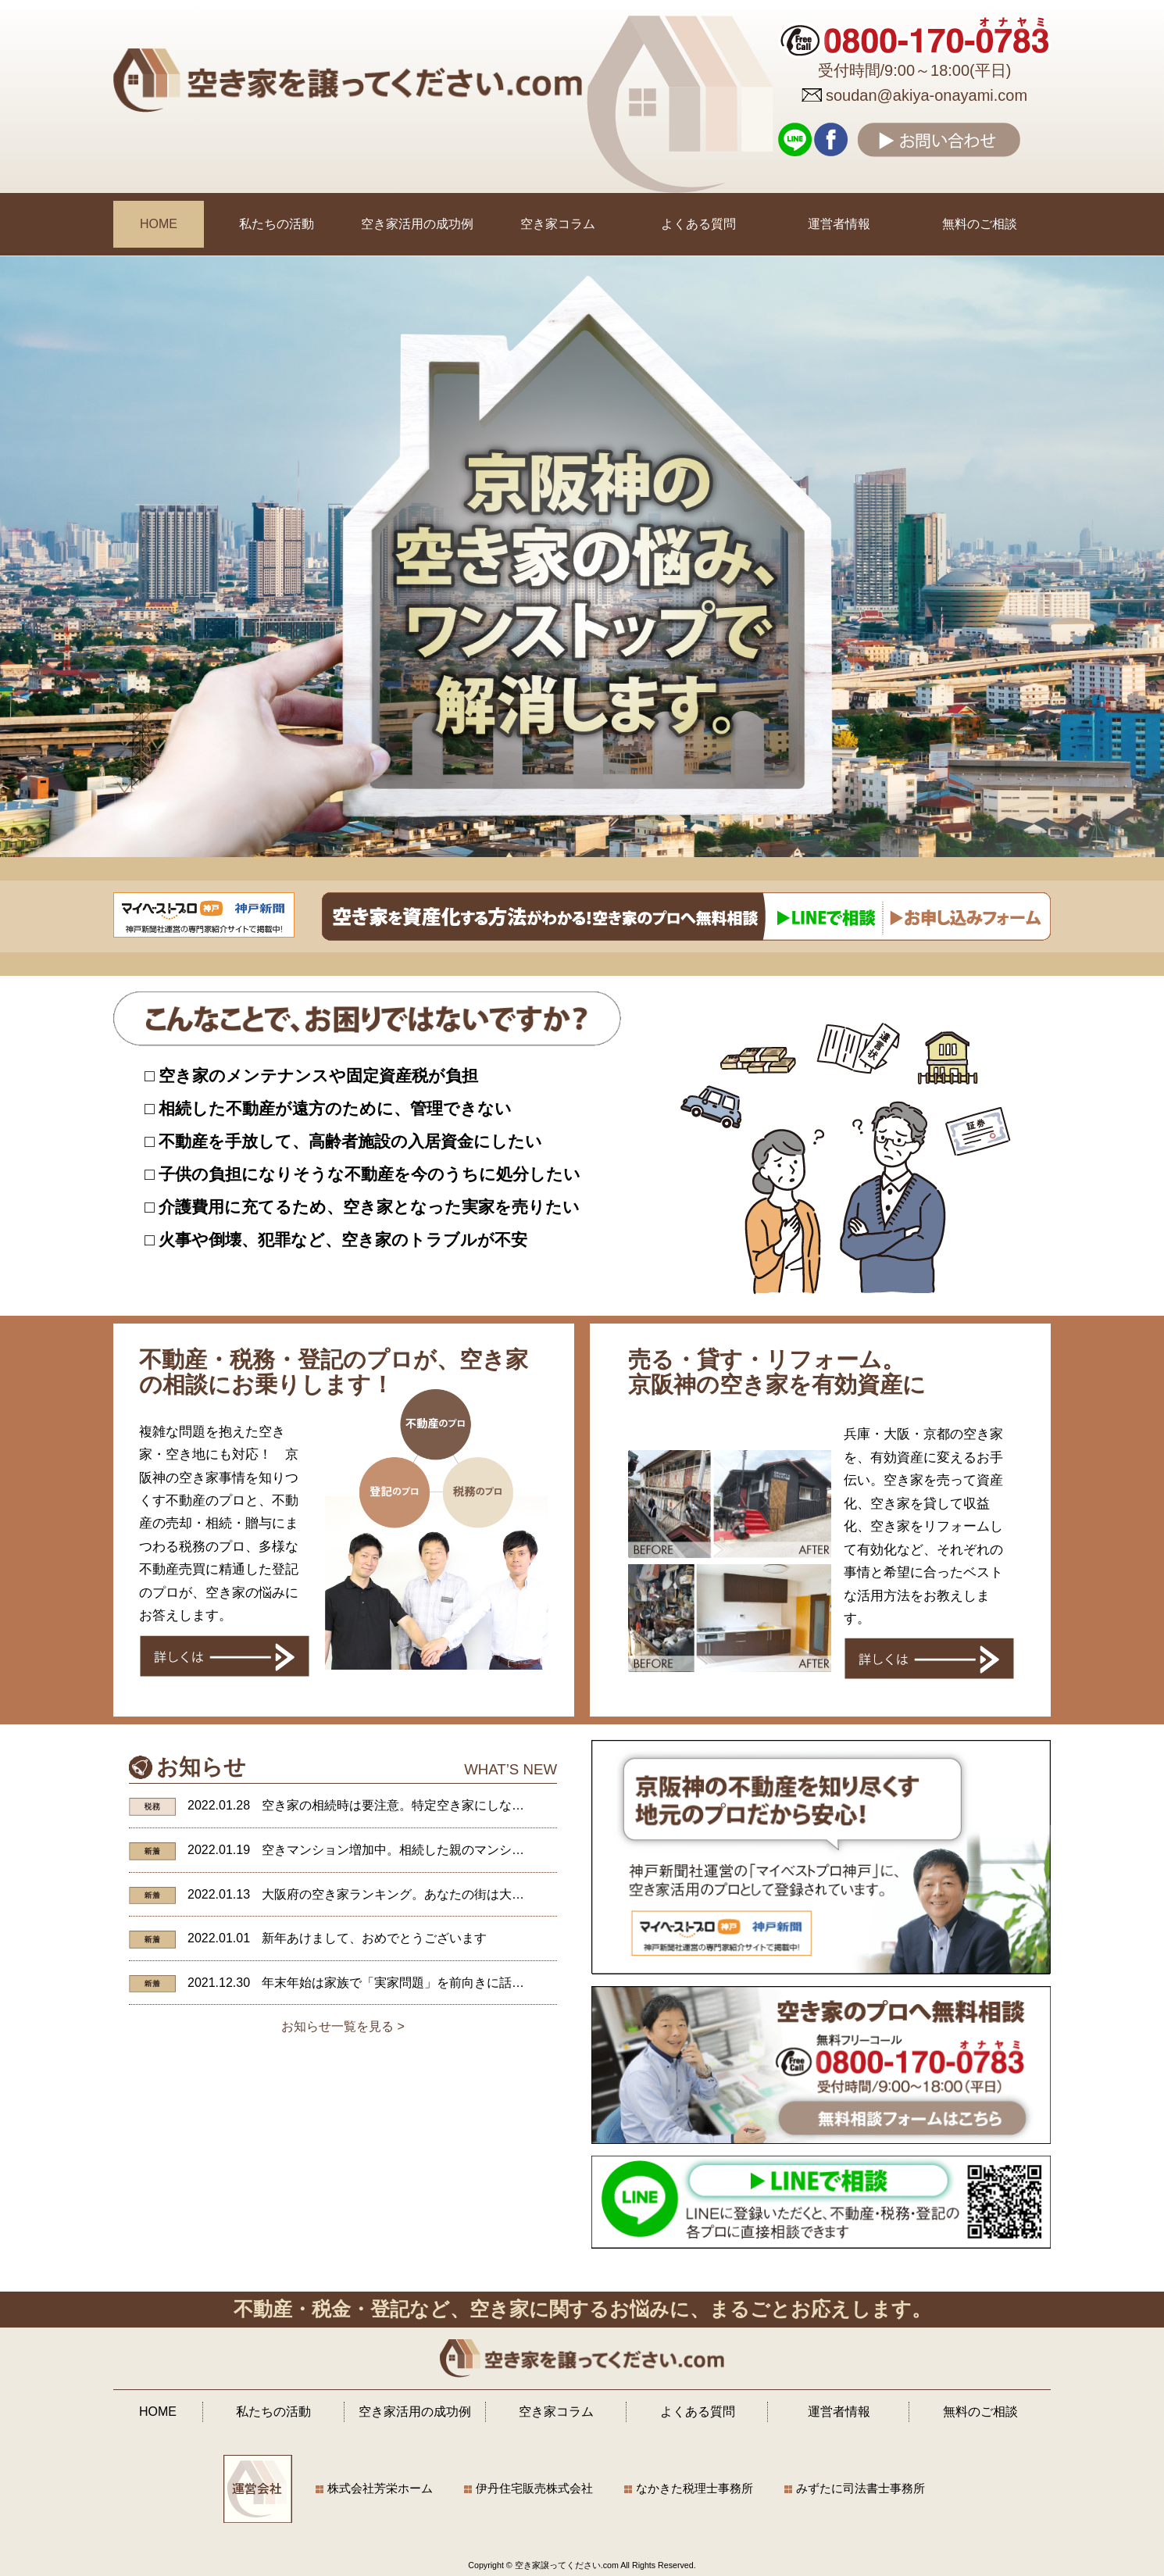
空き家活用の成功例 (417, 223)
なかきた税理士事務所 (694, 2488)
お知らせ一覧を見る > (343, 2026)
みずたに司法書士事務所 (860, 2488)
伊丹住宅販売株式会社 (534, 2488)
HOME (158, 223)
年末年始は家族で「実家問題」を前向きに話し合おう (412, 1982)
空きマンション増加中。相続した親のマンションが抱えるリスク (443, 1849)
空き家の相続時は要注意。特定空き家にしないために (412, 1805)
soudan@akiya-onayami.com (926, 95)
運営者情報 (839, 223)
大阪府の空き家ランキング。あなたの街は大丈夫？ (405, 1894)
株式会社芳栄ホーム (380, 2488)
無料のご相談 (979, 223)
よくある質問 (698, 223)
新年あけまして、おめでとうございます (374, 1938)
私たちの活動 (276, 223)
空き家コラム (557, 223)
